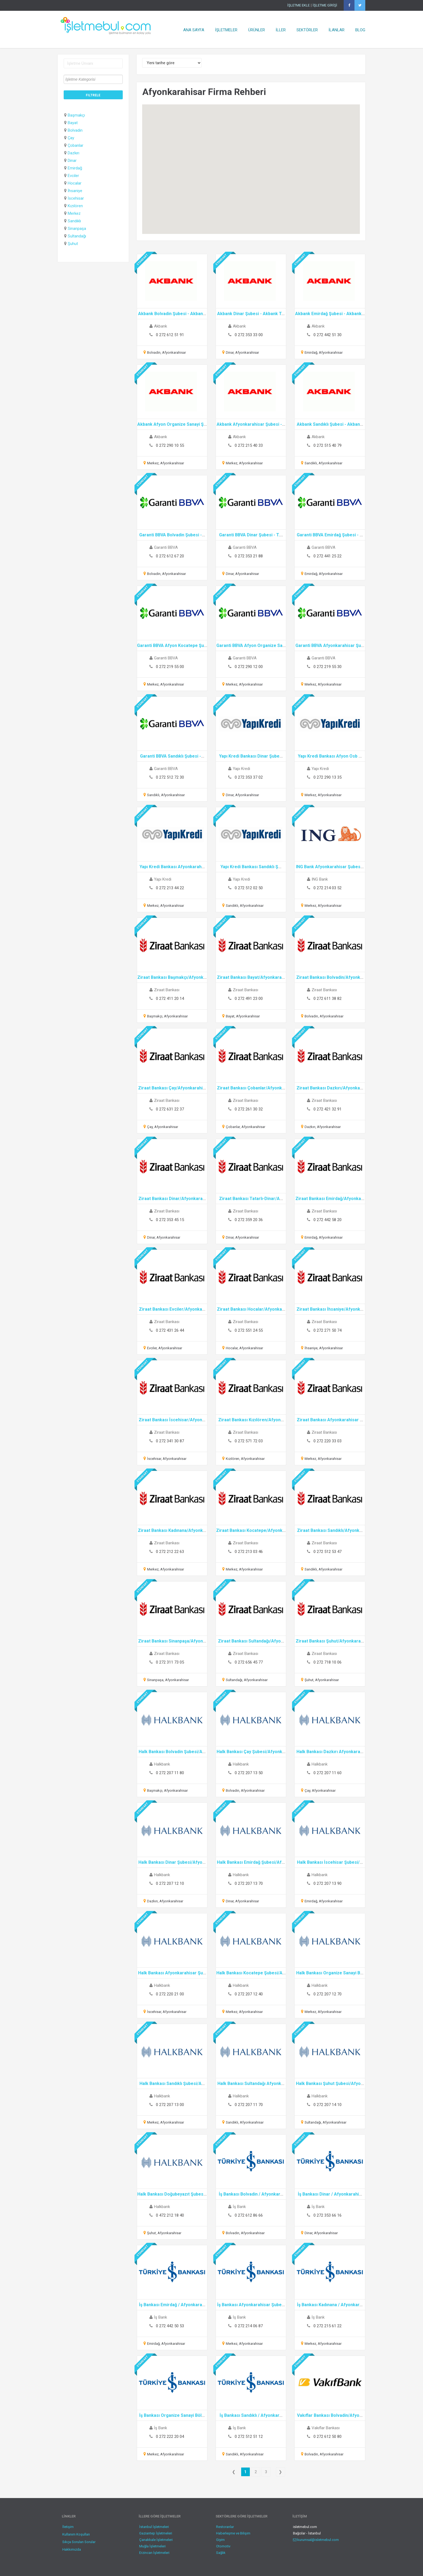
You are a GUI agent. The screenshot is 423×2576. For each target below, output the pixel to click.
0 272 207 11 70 (249, 2104)
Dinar (72, 160)
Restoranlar (225, 2527)
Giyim (220, 2540)
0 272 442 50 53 (170, 2325)
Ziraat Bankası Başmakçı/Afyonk (170, 977)
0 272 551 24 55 (249, 1330)
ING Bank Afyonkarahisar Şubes (328, 866)
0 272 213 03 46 (249, 1551)
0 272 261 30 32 (249, 1109)
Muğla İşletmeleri (152, 2546)
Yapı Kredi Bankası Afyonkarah (170, 866)
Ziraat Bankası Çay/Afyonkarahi (170, 1088)
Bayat (73, 122)
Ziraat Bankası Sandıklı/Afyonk (328, 1530)
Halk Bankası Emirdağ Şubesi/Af (249, 1862)
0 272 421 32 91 (327, 1109)
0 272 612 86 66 (249, 2215)
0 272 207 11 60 (327, 1772)
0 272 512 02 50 (249, 887)
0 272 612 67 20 (170, 556)
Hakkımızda (71, 2549)
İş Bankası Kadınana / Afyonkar (328, 2304)
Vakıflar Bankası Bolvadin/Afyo (328, 2415)
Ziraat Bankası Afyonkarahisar (328, 1419)
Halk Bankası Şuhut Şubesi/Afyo (328, 2083)
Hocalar (74, 183)
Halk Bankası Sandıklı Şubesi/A (170, 2083)
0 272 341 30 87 (170, 1441)
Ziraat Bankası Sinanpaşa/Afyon (170, 1641)
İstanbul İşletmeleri (154, 2527)
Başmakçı (76, 115)
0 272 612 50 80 (327, 2436)
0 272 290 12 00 (249, 666)
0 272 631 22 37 (170, 1109)
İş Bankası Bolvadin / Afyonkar (249, 2194)
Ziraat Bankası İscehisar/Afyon (170, 1419)
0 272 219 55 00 (170, 666)
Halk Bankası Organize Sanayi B (328, 1972)
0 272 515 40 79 (327, 445)
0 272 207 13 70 (249, 1883)
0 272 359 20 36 (249, 1219)
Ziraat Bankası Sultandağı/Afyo (249, 1641)
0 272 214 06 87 (249, 2325)
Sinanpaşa (77, 228)
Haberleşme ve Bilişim (233, 2533)
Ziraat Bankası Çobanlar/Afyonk (249, 1088)
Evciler (73, 175)
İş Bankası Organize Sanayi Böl (170, 2415)
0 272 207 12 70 (327, 1994)
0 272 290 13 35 (327, 777)
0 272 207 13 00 (170, 2104)
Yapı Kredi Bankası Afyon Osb (328, 756)
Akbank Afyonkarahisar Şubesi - (249, 424)
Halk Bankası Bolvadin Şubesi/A (170, 1751)
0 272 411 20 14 (170, 998)
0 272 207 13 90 (327, 1883)
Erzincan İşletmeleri (154, 2553)
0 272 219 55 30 (327, 666)
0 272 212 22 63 (170, 1551)
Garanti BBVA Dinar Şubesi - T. (249, 534)
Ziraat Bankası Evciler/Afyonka (170, 1309)
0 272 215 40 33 (249, 445)
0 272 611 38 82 (327, 998)
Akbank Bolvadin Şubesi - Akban (170, 313)
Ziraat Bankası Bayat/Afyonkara (249, 977)
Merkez (74, 213)
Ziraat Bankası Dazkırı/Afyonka (328, 1088)
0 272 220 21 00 (170, 1994)
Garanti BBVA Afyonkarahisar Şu (328, 645)
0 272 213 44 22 (170, 887)
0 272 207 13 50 (249, 1772)
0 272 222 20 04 (170, 2436)
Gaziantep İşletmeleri (155, 2533)
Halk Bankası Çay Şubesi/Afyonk (249, 1751)
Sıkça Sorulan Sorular (78, 2542)
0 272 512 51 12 (249, 2436)
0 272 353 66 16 (327, 2215)
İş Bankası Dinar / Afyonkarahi (328, 2194)
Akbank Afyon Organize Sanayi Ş (170, 424)
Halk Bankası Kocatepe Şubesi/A (249, 1972)
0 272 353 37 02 (249, 777)
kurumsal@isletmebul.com (316, 2540)
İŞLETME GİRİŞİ (325, 5)
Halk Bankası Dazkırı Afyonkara (328, 1751)
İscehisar (76, 198)
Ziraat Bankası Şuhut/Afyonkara (328, 1641)
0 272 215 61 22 (327, 2325)
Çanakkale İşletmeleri (156, 2540)
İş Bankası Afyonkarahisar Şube (249, 2304)
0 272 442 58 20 (327, 1219)
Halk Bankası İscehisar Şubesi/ (328, 1862)
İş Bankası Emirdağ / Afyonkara (170, 2304)
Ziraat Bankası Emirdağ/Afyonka (328, 1198)
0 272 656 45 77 (249, 1662)
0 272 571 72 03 (249, 1441)
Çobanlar (75, 145)
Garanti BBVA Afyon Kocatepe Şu (170, 645)
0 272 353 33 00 (249, 334)
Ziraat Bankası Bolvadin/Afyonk (328, 977)
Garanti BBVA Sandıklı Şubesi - (170, 756)
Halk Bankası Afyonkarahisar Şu (170, 1972)
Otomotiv (223, 2546)
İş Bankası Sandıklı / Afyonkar (249, 2415)
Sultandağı (77, 236)
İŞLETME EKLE (298, 5)
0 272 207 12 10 (170, 1883)
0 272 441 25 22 (327, 556)
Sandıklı (74, 221)
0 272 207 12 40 (249, 1994)
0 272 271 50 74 (327, 1330)
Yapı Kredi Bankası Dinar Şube (249, 756)
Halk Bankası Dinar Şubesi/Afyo (170, 1862)
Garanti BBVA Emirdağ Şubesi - (328, 534)
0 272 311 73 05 (170, 1662)
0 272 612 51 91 (170, 334)
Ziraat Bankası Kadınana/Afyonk (170, 1530)
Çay (71, 137)
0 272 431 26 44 (170, 1330)
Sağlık (221, 2553)
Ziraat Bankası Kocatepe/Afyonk (249, 1530)
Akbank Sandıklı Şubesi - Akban (328, 424)
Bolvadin (75, 130)
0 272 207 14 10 (327, 2104)
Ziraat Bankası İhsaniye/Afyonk (328, 1309)
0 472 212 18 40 (170, 2215)
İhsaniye (75, 190)
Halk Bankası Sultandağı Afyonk (249, 2083)
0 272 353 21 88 (249, 556)
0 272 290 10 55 (170, 445)
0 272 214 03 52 (327, 887)
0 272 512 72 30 (170, 777)
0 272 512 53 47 (327, 1551)
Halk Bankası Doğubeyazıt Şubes (170, 2194)
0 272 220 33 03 (327, 1441)
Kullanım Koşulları (76, 2534)
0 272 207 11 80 (170, 1772)
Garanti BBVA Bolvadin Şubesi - (170, 534)
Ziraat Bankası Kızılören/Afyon (249, 1419)
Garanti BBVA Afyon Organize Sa (249, 645)
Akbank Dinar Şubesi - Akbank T (249, 313)
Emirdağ (75, 168)
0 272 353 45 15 (170, 1219)
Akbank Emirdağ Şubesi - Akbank (328, 313)
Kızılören (75, 205)
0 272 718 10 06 (327, 1662)
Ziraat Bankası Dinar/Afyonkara (170, 1198)
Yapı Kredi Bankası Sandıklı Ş (249, 866)
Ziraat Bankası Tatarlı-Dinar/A (249, 1198)
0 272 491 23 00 (249, 998)
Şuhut (73, 243)
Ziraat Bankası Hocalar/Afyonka (249, 1309)
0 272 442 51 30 (327, 334)
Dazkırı (73, 153)
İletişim (68, 2527)
